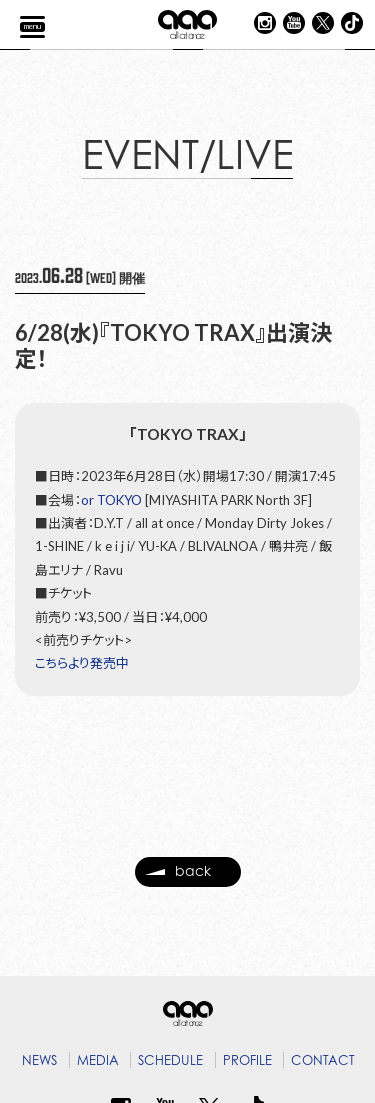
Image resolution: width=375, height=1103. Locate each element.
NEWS (39, 1060)
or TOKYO (111, 500)
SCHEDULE (170, 1060)
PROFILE (247, 1060)
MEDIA (98, 1060)
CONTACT (323, 1060)
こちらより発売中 (82, 663)
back (178, 878)
